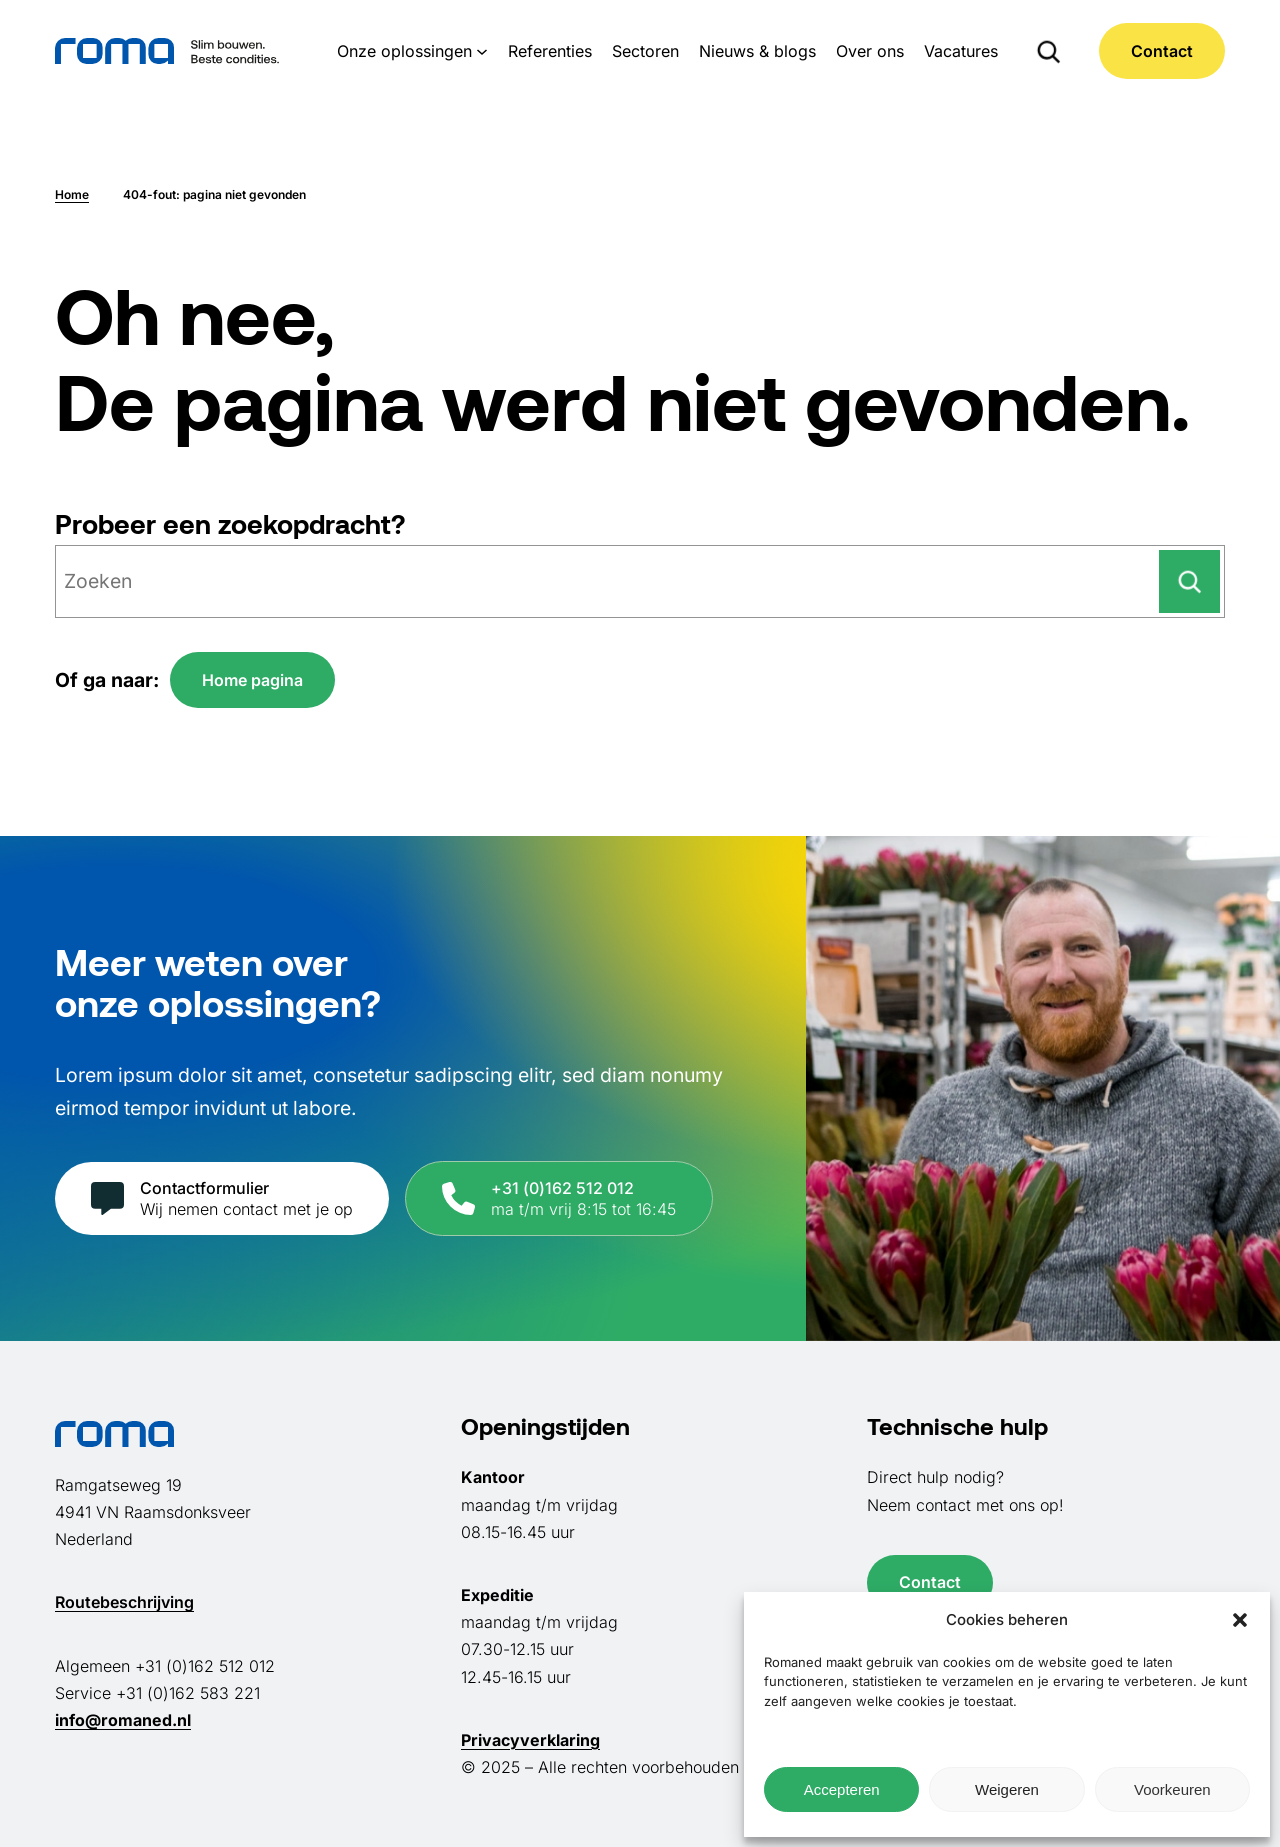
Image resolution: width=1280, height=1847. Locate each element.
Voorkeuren (1172, 1789)
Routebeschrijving (124, 1602)
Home (72, 194)
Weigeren (1007, 1789)
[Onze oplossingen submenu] (482, 51)
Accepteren (842, 1789)
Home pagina (252, 680)
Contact (1162, 51)
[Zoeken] (1189, 581)
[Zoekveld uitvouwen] (1048, 51)
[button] (1240, 1620)
